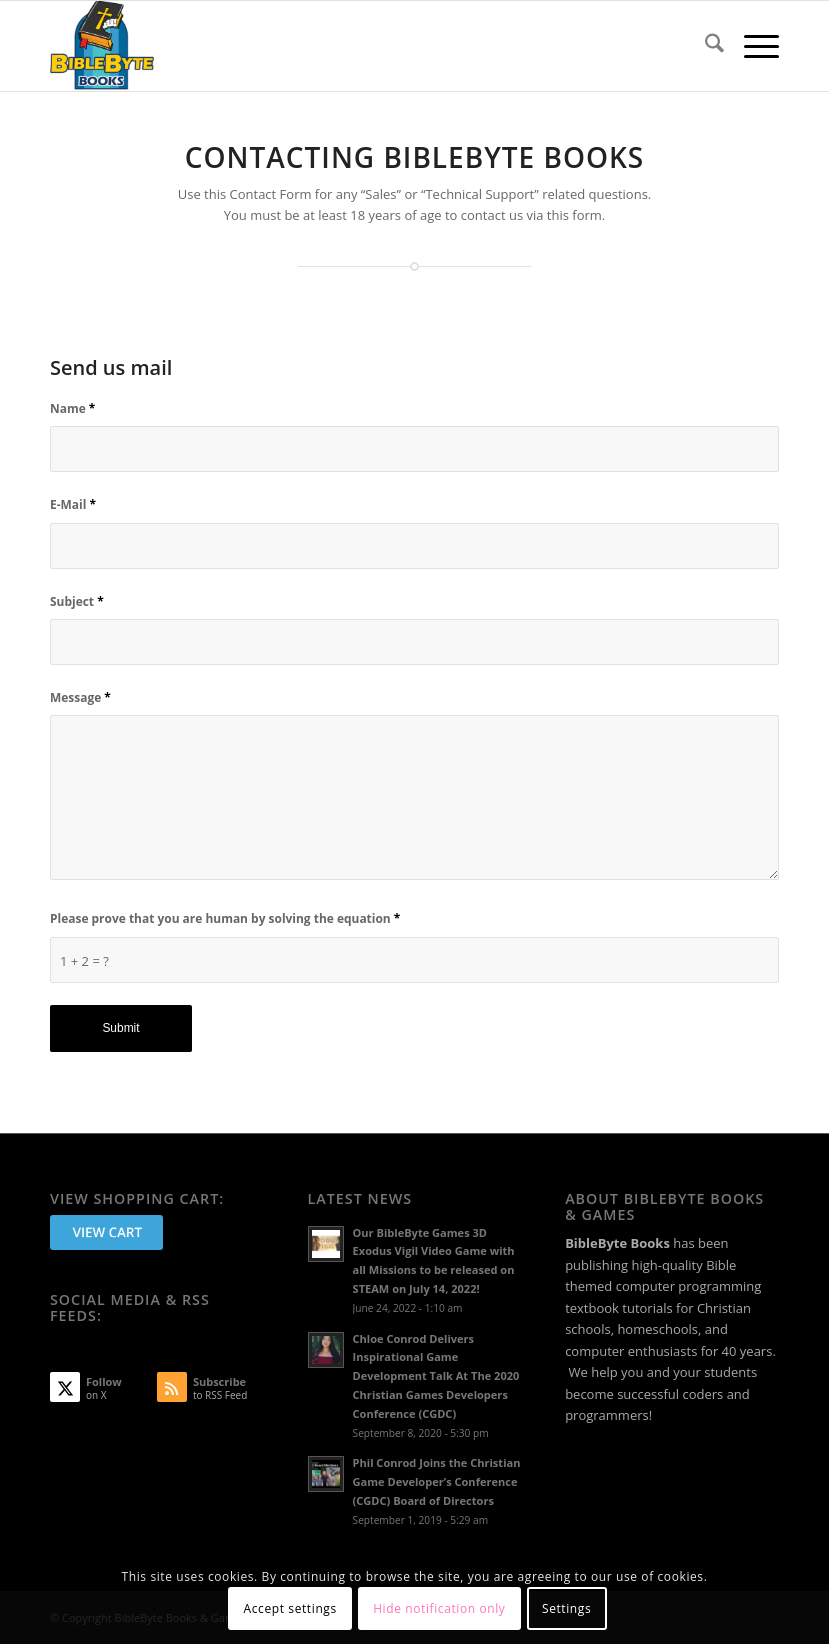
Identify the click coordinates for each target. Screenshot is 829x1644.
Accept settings (290, 1608)
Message (80, 697)
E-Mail (73, 504)
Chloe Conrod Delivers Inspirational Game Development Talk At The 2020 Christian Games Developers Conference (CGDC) (436, 1376)
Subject (77, 601)
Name (72, 408)
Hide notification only (439, 1608)
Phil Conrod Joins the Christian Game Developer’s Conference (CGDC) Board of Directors (437, 1481)
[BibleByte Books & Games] (102, 46)
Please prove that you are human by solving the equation (225, 918)
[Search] (704, 46)
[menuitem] (704, 46)
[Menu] (751, 46)
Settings (566, 1608)
